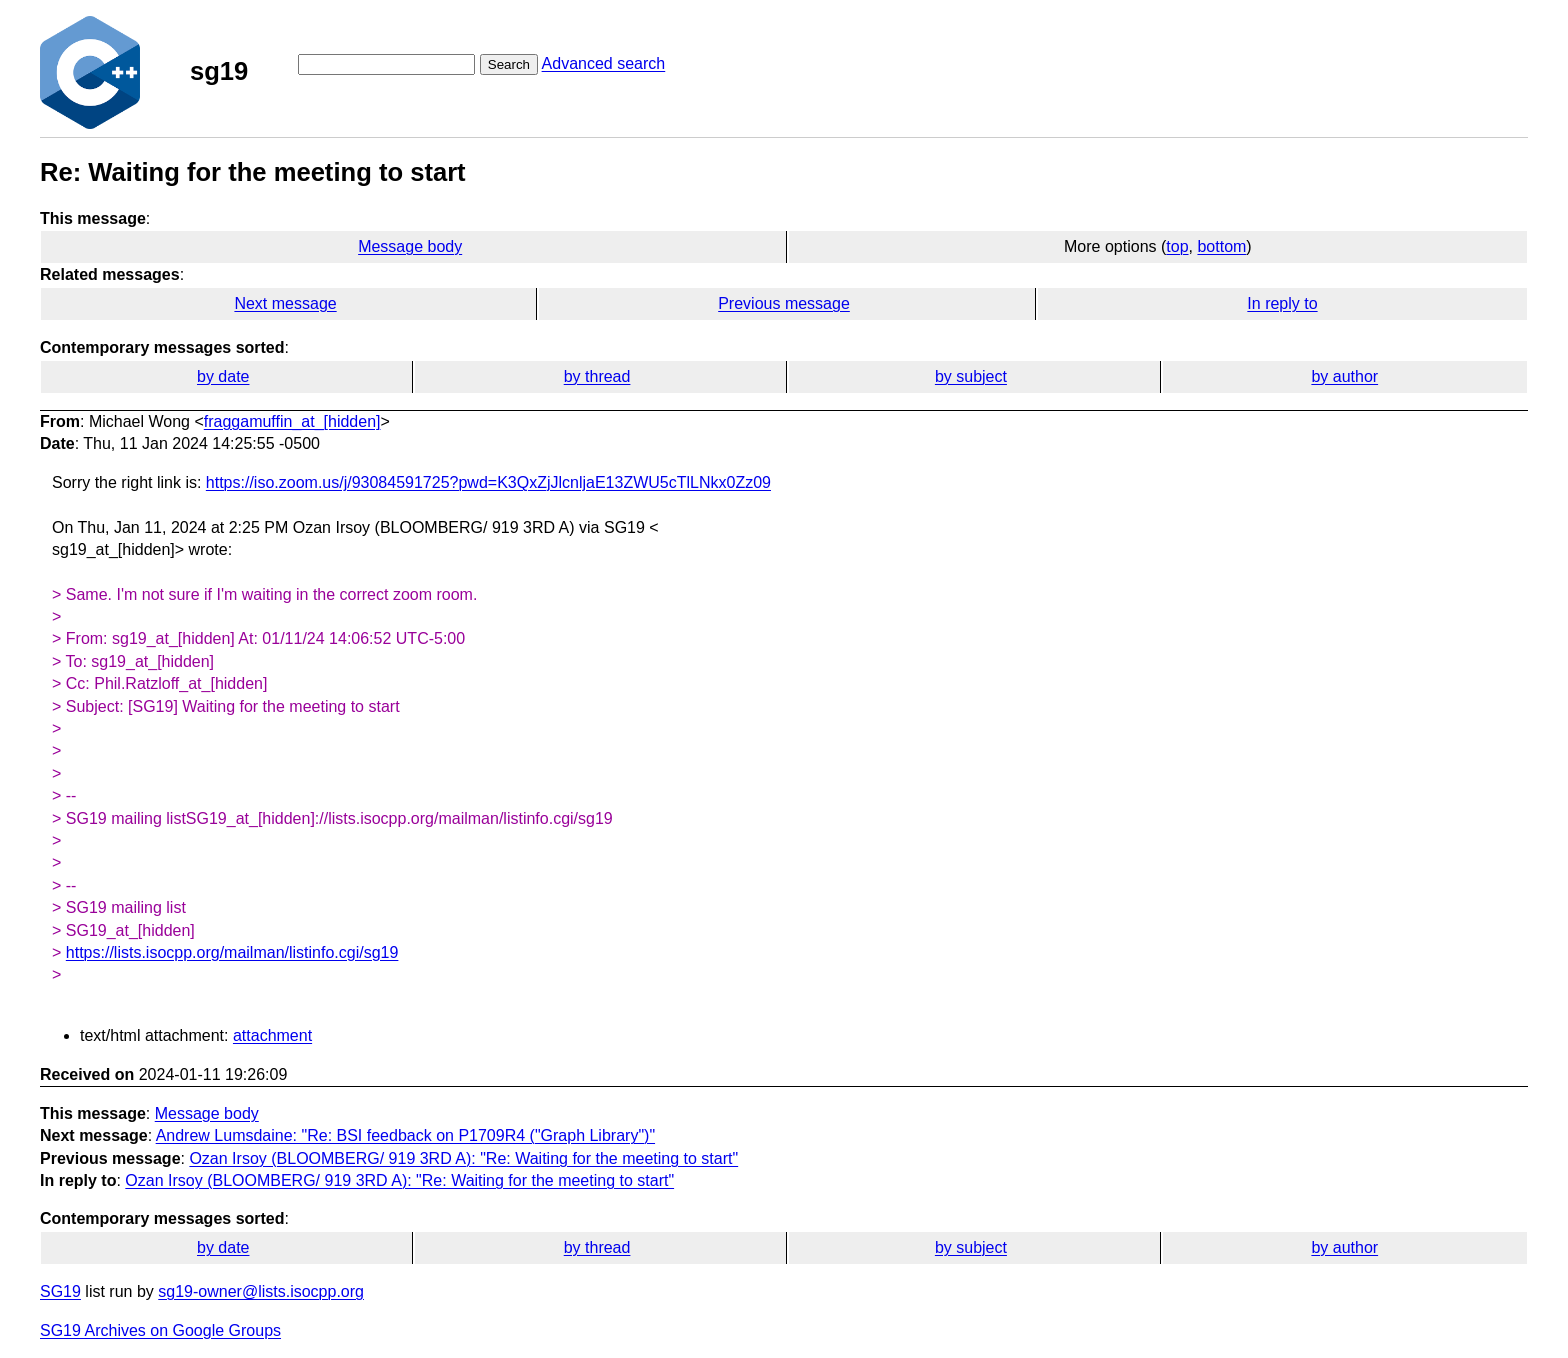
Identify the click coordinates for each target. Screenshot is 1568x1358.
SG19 (60, 1291)
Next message (285, 303)
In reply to (1282, 303)
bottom (1221, 246)
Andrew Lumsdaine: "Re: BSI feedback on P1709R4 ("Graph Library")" (405, 1135)
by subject (971, 376)
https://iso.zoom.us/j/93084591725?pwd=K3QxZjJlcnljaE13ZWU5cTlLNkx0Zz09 (488, 482)
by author (1344, 376)
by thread (597, 376)
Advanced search (604, 63)
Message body (410, 246)
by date (223, 376)
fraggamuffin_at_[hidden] (292, 421)
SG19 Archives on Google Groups (160, 1330)
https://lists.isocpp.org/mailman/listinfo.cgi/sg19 (232, 952)
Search (509, 64)
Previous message (784, 303)
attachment (272, 1035)
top (1177, 246)
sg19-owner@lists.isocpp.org (261, 1291)
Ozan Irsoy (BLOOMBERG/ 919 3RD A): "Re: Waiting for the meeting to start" (463, 1158)
